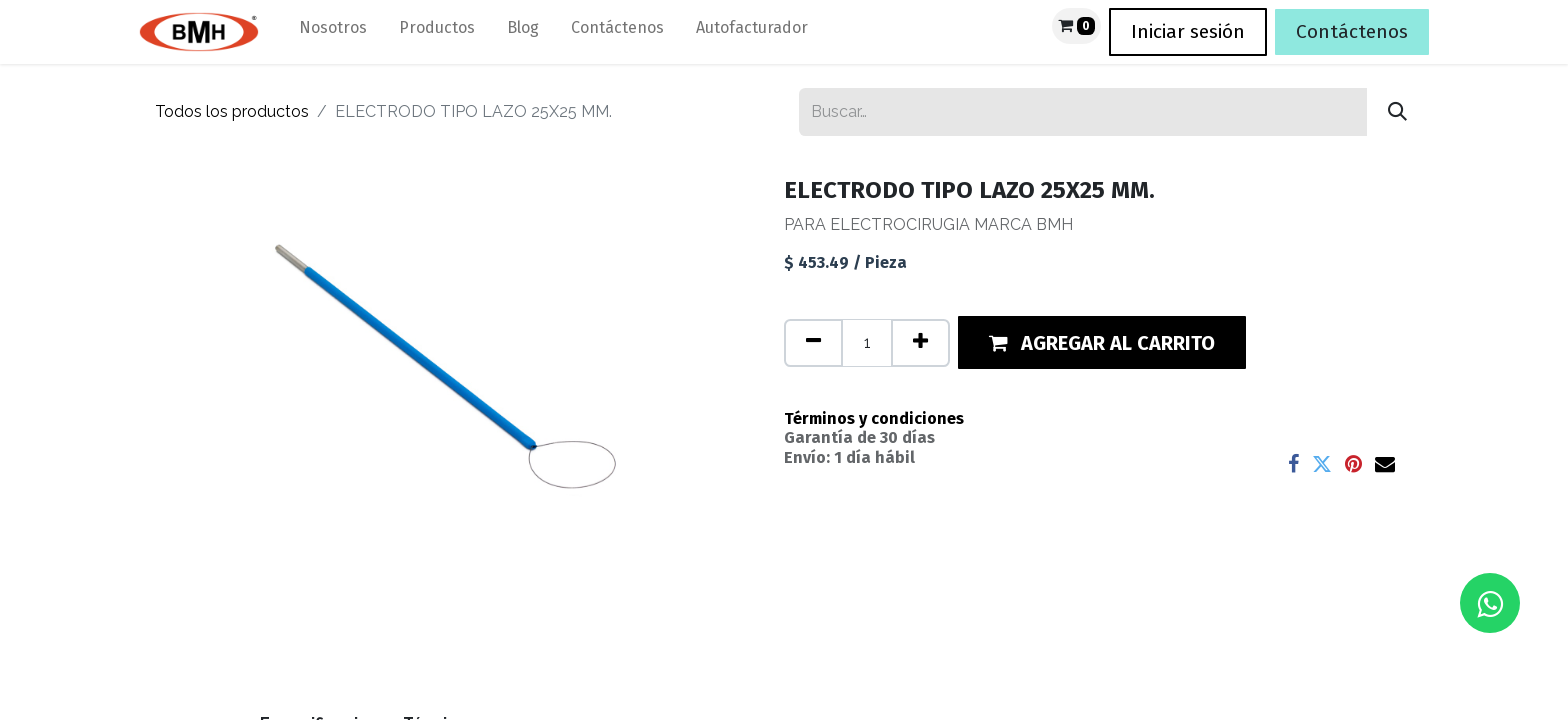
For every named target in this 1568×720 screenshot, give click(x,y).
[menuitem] (333, 32)
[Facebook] (1293, 464)
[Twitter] (1322, 464)
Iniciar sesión (1188, 31)
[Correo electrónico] (1385, 464)
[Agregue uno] (920, 343)
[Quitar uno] (813, 343)
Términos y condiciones (874, 418)
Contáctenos (1352, 31)
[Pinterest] (1353, 464)
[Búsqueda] (1397, 112)
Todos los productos (232, 111)
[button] (1102, 342)
